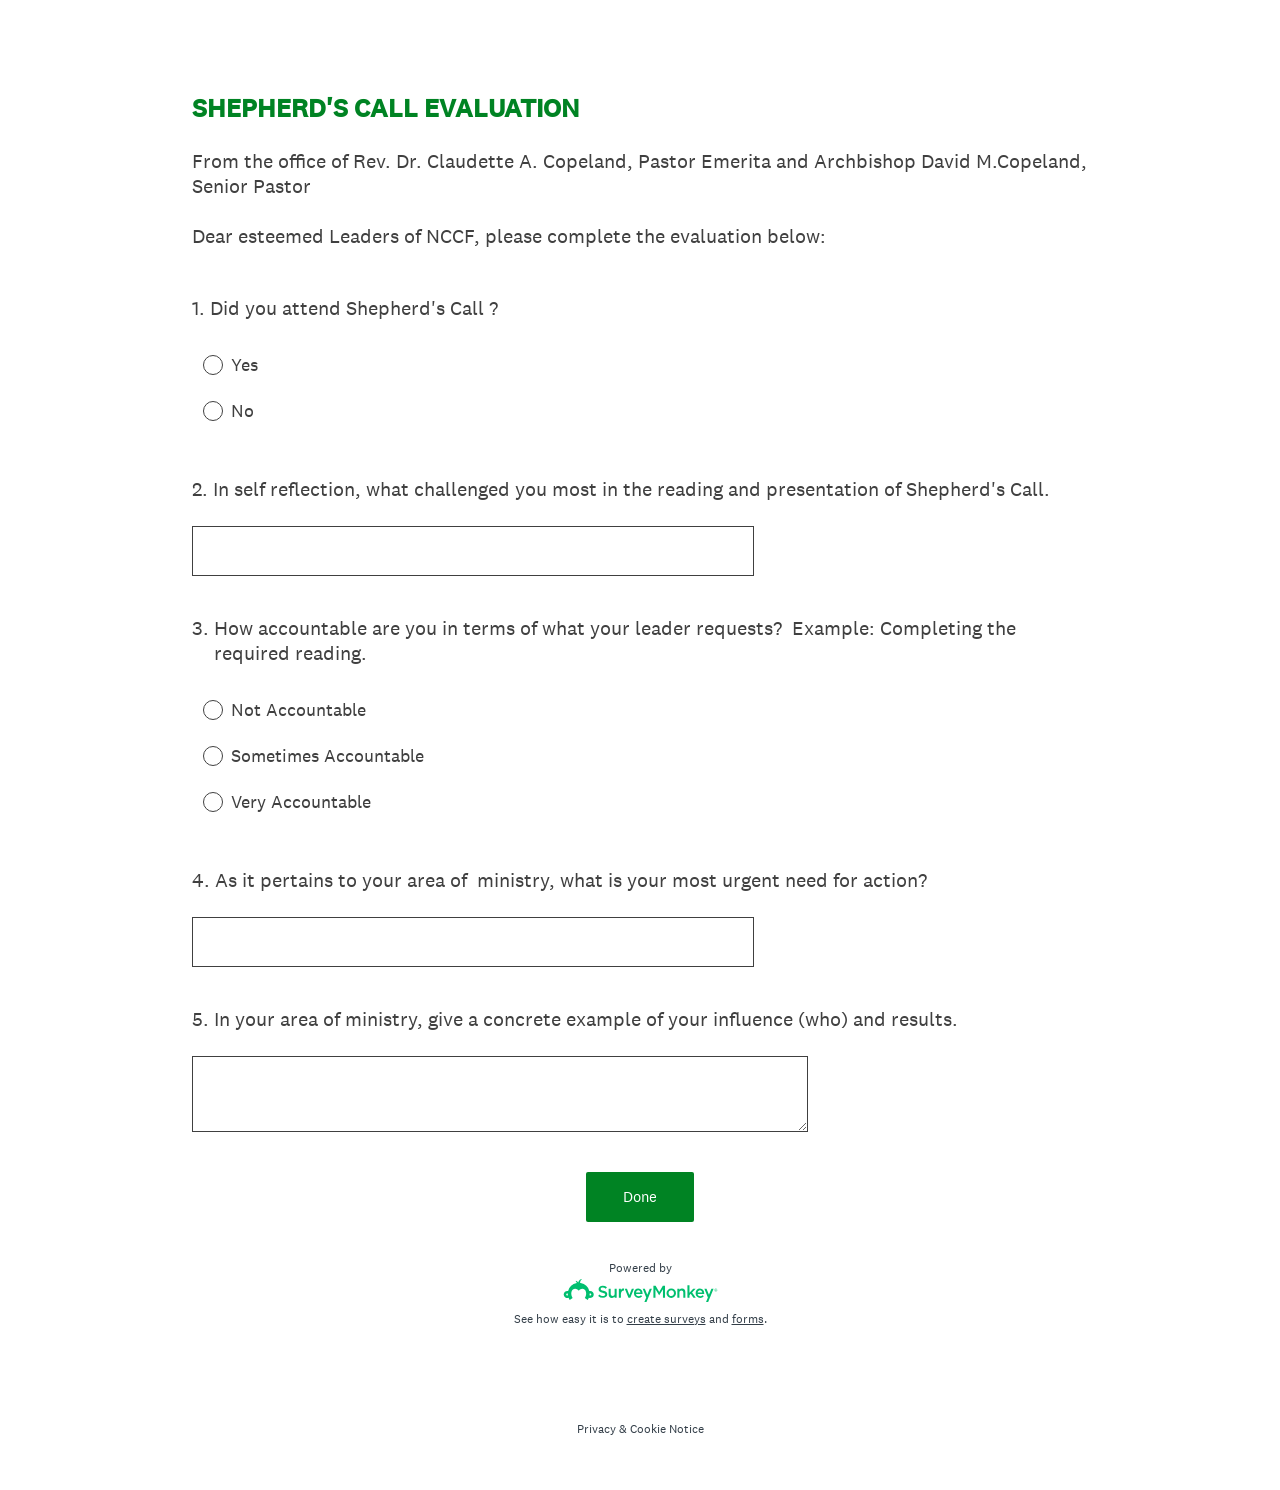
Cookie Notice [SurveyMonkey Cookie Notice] (667, 1429)
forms (748, 1319)
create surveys (666, 1319)
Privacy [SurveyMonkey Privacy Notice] (596, 1429)
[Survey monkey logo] (640, 1290)
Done (640, 1196)
